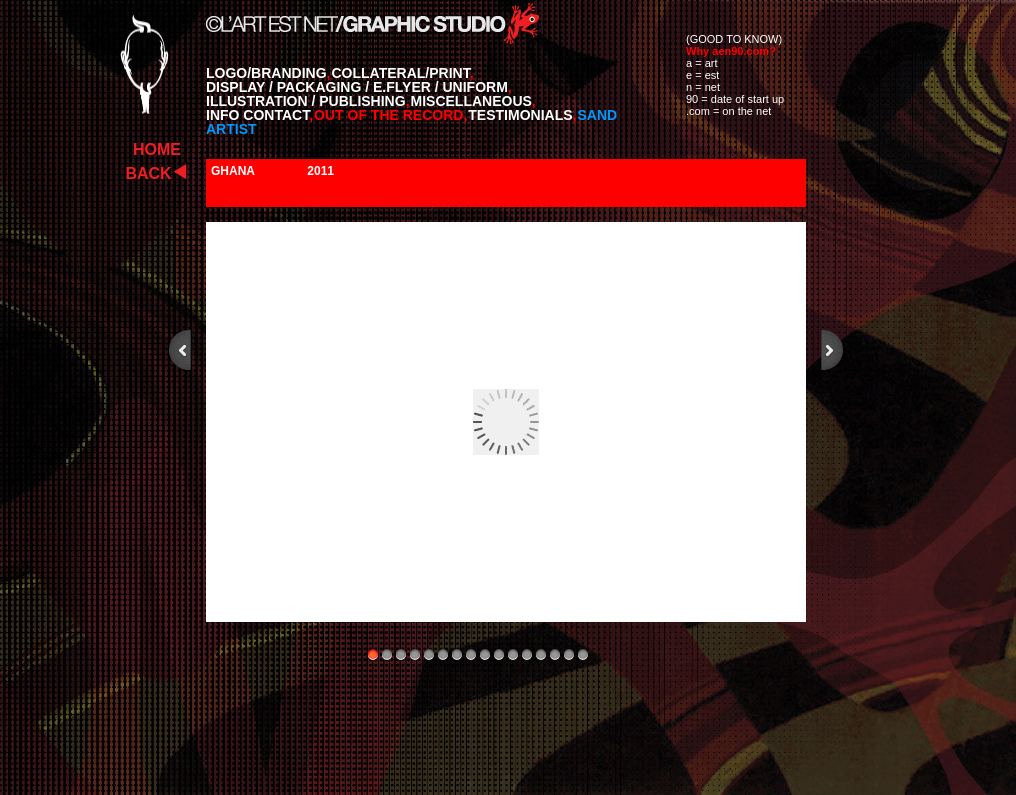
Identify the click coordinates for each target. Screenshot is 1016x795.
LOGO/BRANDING (268, 73)
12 (527, 654)
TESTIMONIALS (522, 115)
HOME (157, 149)
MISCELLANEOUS (473, 101)
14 (555, 654)
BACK (148, 173)
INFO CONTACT (259, 115)
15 (569, 654)
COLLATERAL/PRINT (402, 73)
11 (513, 654)
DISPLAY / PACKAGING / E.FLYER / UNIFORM (359, 87)
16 (583, 654)
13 (541, 654)
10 (499, 654)
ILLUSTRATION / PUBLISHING (308, 101)
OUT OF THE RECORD (390, 115)
